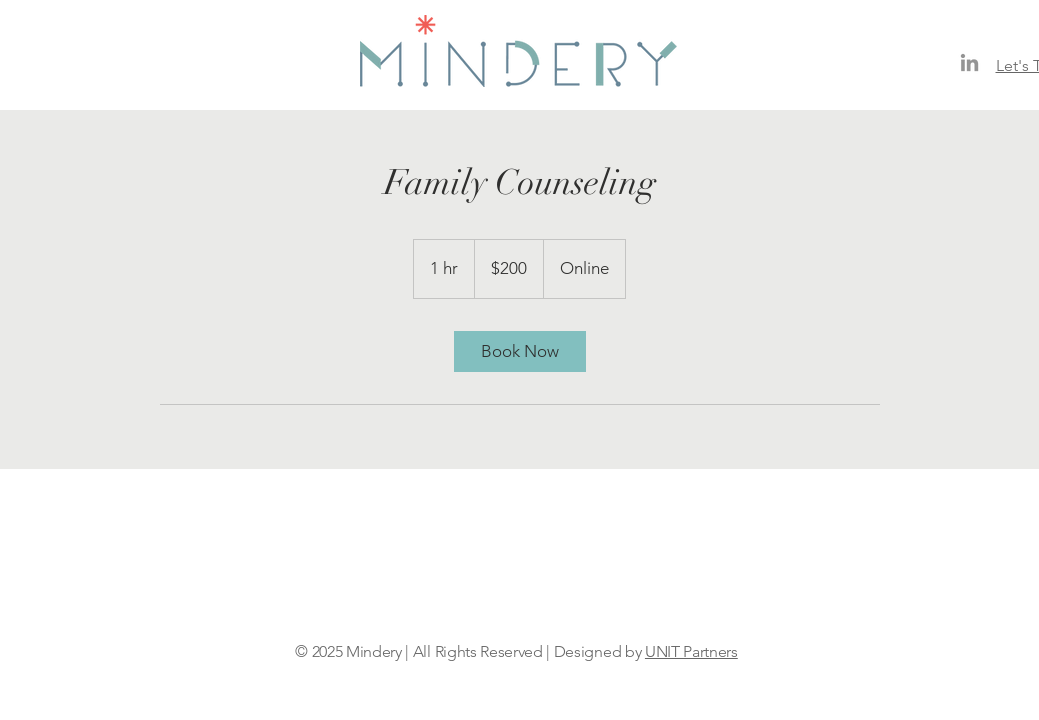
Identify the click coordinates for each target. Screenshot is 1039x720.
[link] (520, 351)
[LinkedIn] (969, 62)
